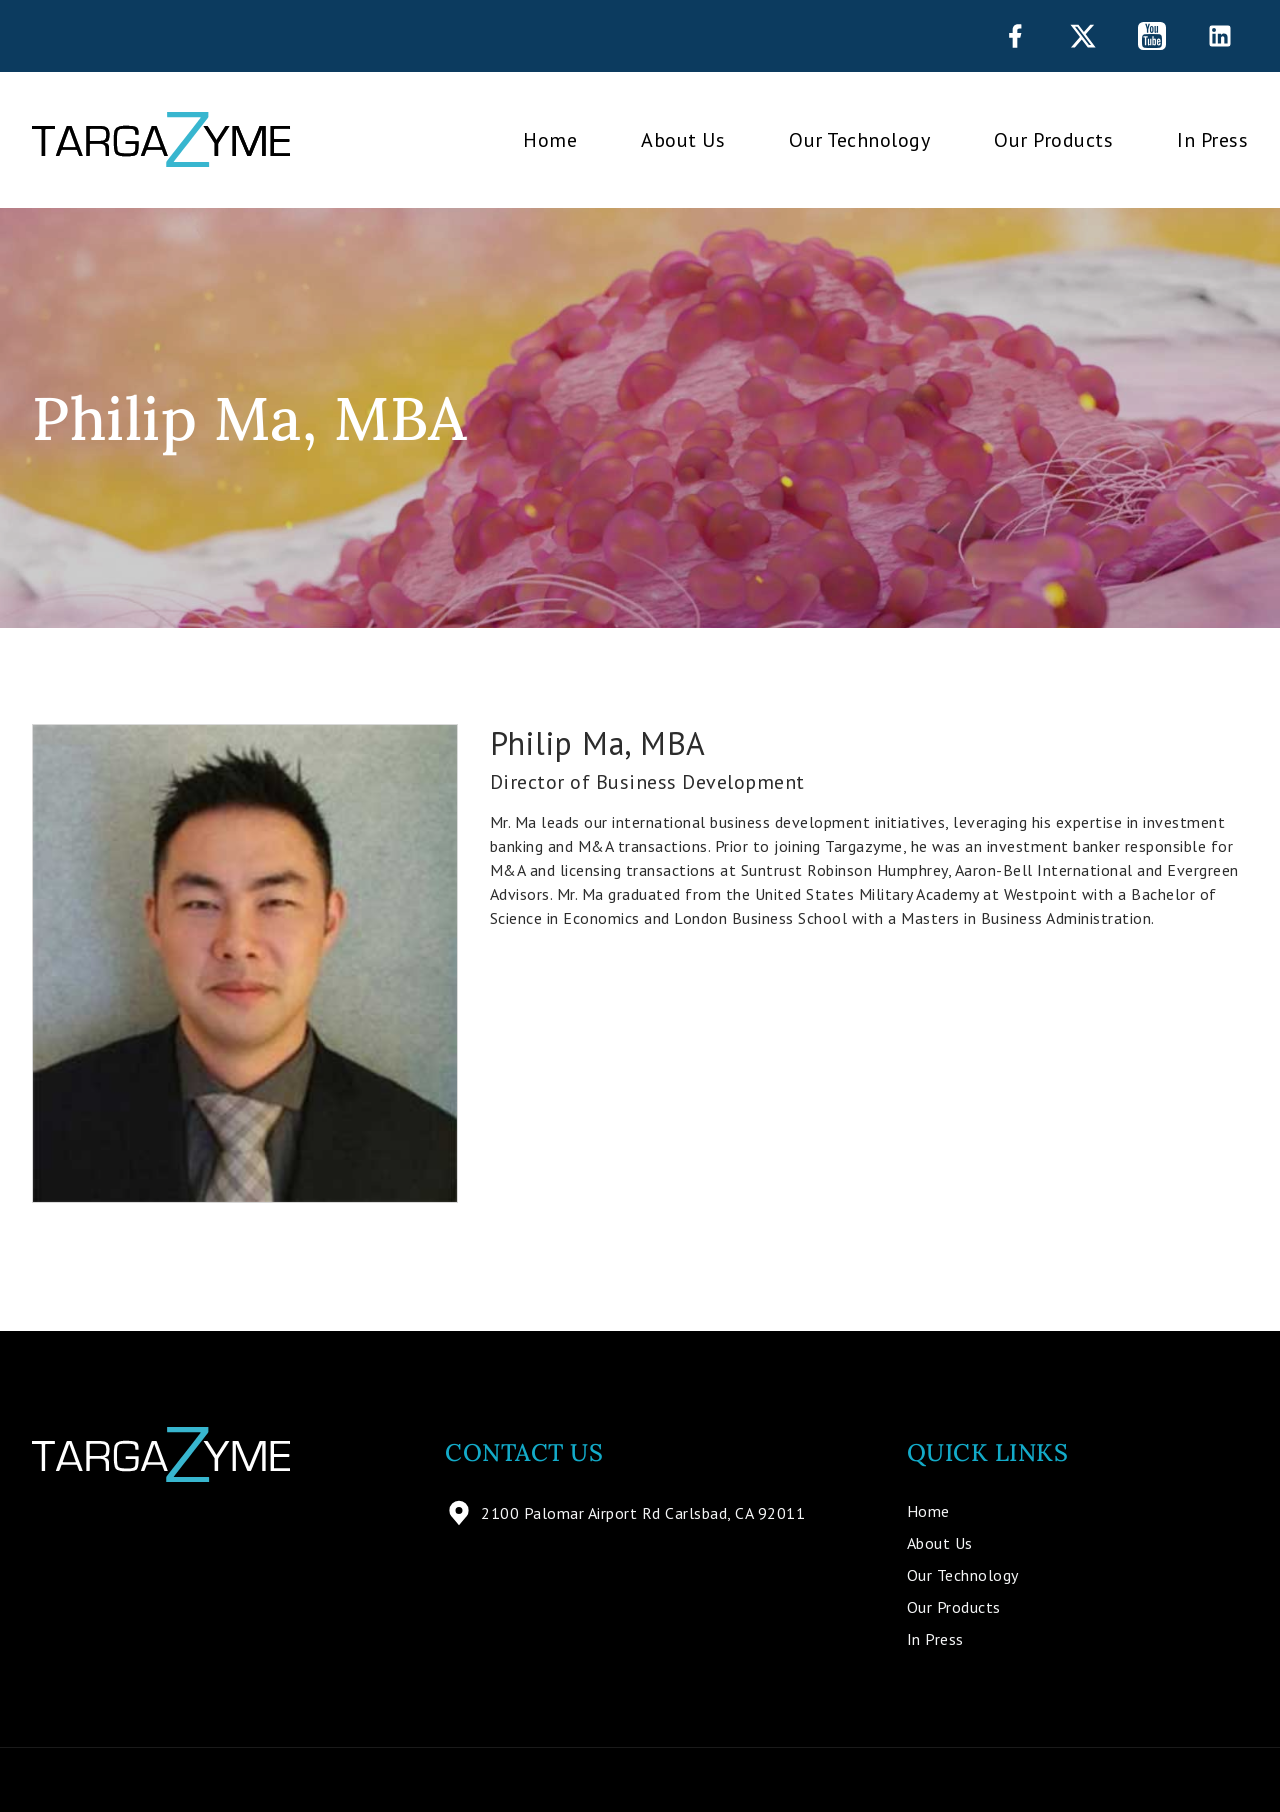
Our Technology (859, 140)
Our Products (1053, 140)
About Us (683, 140)
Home (550, 140)
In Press (1212, 140)
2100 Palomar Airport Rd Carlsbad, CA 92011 (625, 1513)
